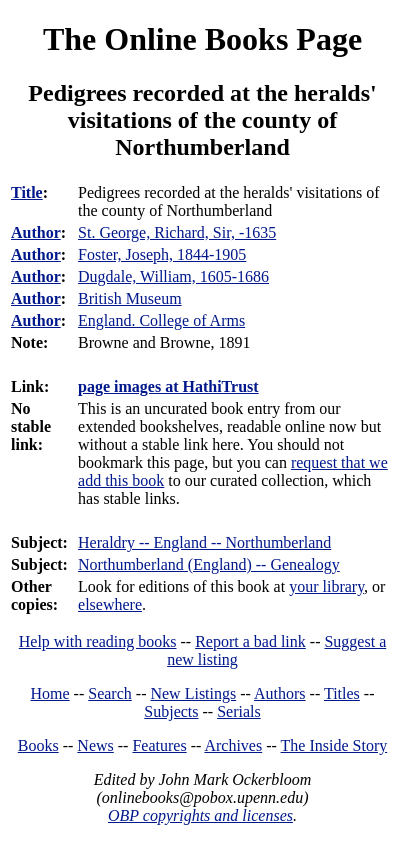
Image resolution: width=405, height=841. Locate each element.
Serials (239, 711)
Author (36, 232)
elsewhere (110, 604)
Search (110, 693)
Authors (280, 693)
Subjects (171, 711)
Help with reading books (98, 641)
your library (326, 586)
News (95, 745)
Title (27, 192)
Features (159, 745)
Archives (233, 745)
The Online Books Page (202, 39)
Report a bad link (250, 641)
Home (50, 693)
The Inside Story (334, 745)
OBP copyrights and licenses (200, 815)
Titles (342, 693)
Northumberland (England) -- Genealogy (209, 564)
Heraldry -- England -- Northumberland (204, 542)
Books (38, 745)
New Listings (193, 693)
